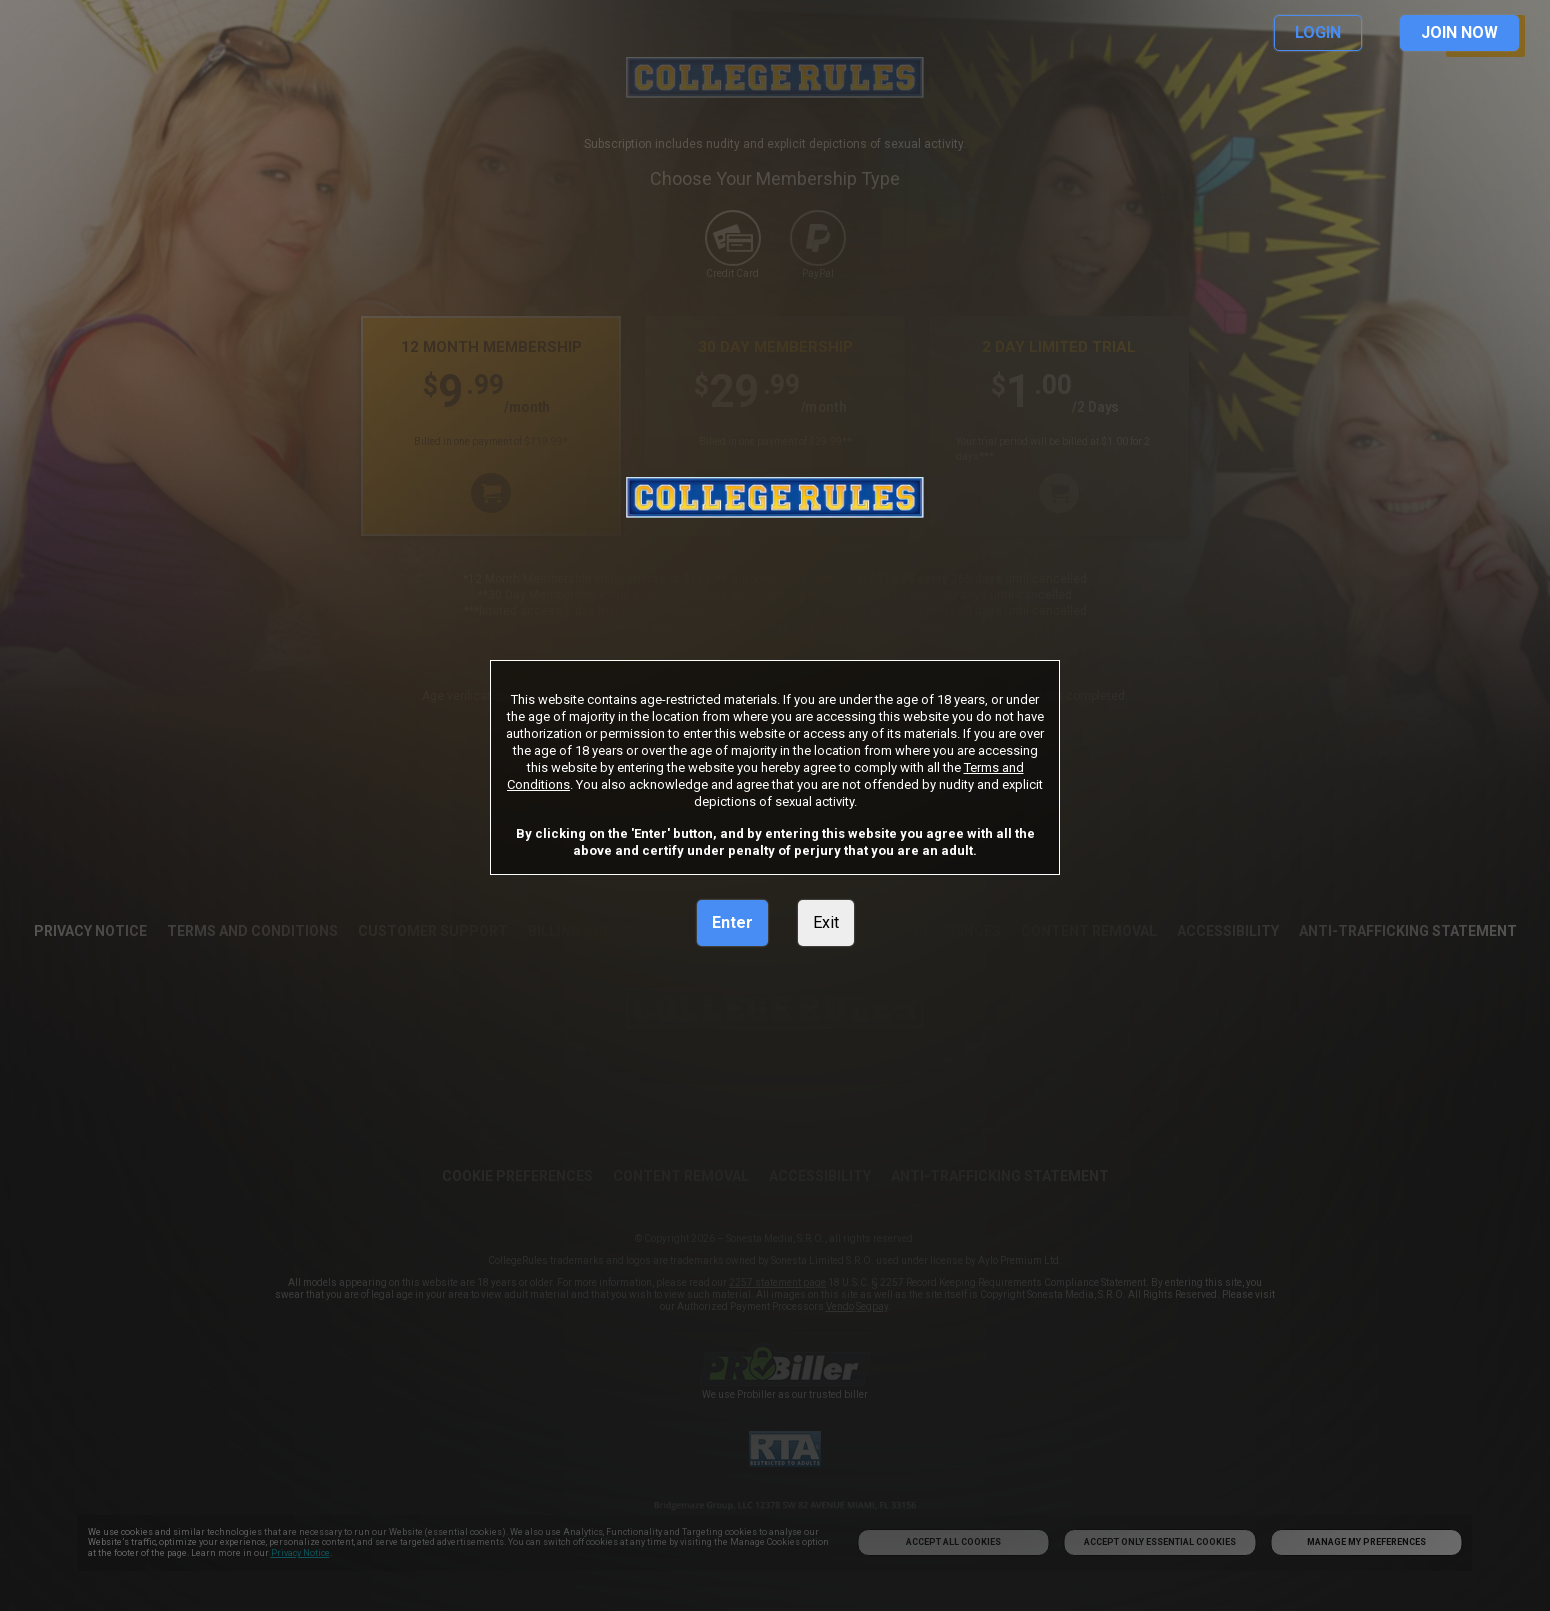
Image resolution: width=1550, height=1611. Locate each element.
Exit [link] (826, 922)
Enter (732, 922)
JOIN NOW (1459, 32)
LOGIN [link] (1318, 32)
